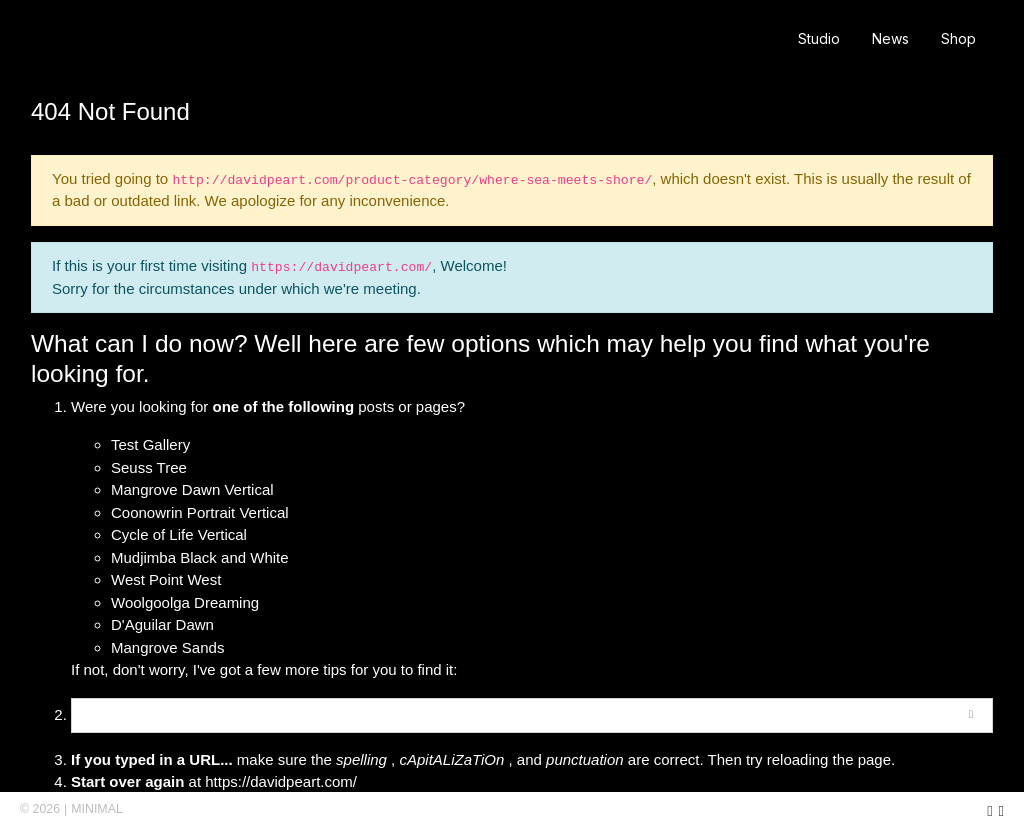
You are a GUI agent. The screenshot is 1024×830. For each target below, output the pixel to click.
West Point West (166, 579)
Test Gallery (150, 444)
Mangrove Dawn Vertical (192, 489)
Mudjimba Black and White (200, 557)
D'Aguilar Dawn (162, 624)
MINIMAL (97, 809)
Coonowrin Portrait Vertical (200, 512)
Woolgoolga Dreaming (185, 602)
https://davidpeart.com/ (281, 781)
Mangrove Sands (167, 647)
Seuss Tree (149, 467)
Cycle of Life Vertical (179, 534)
